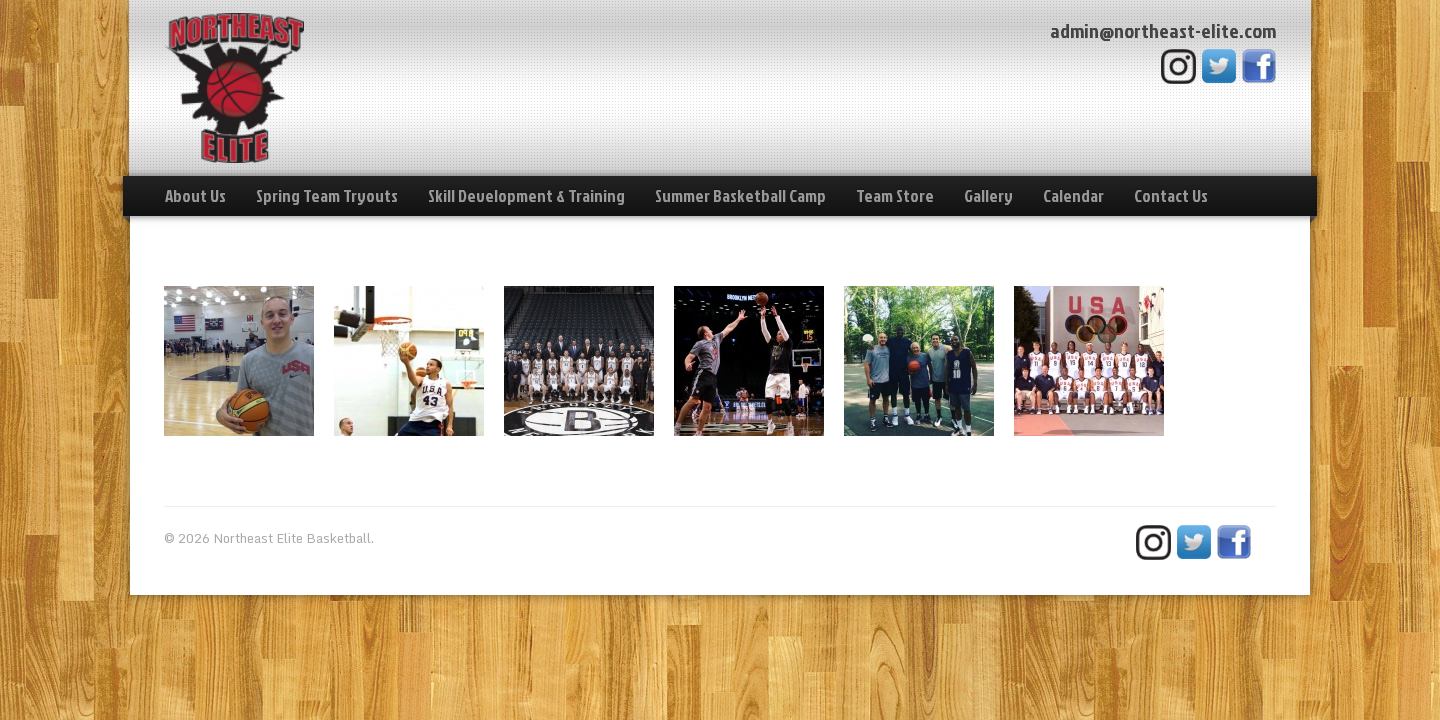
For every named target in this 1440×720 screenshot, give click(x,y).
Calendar (1073, 195)
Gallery (988, 195)
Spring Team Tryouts (327, 195)
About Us (195, 195)
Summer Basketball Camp (740, 195)
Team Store (895, 195)
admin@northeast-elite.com (1163, 30)
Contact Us (1171, 195)
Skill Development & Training (526, 195)
